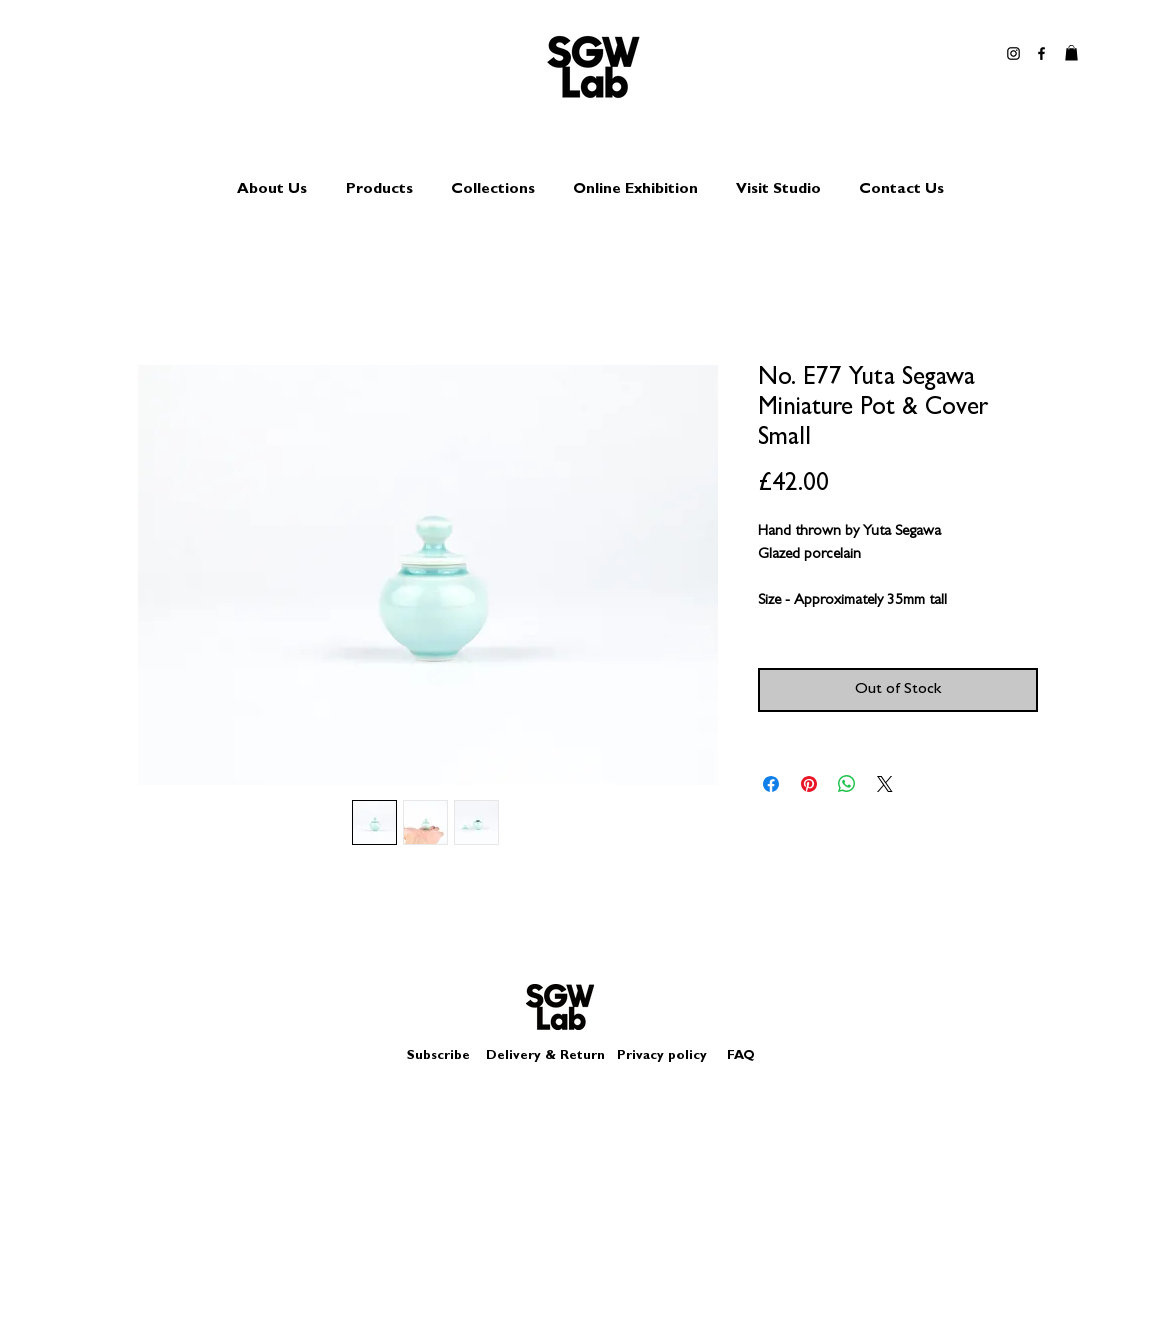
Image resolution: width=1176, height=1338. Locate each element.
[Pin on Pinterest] (809, 784)
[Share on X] (885, 784)
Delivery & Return (545, 1056)
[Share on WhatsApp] (847, 784)
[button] (1071, 53)
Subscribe (438, 1056)
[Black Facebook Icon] (1041, 53)
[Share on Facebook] (771, 784)
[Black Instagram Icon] (1013, 53)
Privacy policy (670, 1056)
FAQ (741, 1056)
